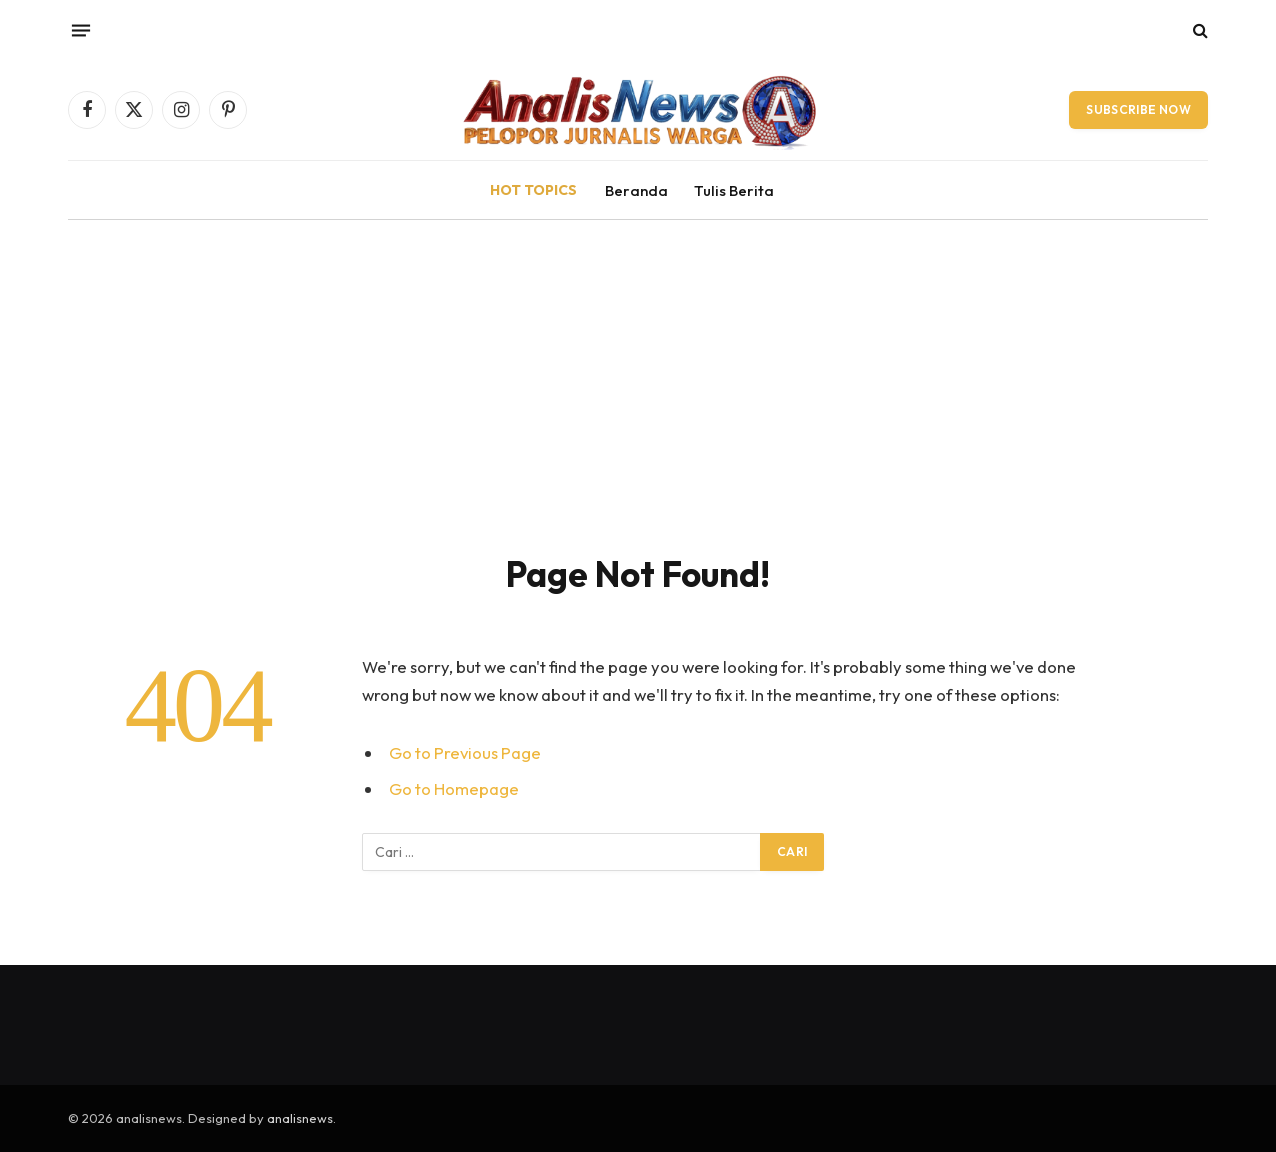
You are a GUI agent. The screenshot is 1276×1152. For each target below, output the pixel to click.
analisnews (300, 1118)
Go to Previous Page (465, 752)
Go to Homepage (454, 788)
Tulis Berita (734, 190)
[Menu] (81, 30)
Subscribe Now (1138, 109)
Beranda (636, 190)
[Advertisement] (638, 370)
